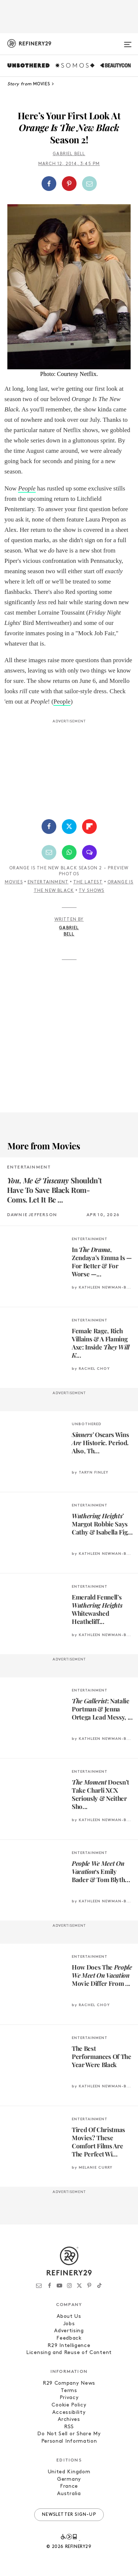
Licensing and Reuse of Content (69, 2353)
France (69, 2486)
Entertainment (48, 882)
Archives (69, 2419)
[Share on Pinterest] (69, 183)
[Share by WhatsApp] (69, 852)
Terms (69, 2391)
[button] (69, 183)
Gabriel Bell (69, 154)
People (26, 488)
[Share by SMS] (89, 852)
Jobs (69, 2324)
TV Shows (92, 891)
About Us (69, 2316)
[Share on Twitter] (69, 826)
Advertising (69, 2331)
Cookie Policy (69, 2405)
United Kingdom (69, 2472)
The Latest (88, 882)
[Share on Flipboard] (89, 826)
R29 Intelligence (68, 2345)
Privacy (69, 2398)
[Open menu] (127, 41)
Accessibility (68, 2412)
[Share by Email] (89, 183)
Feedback (69, 2338)
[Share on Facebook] (49, 183)
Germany (69, 2479)
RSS (69, 2427)
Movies (14, 882)
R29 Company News (69, 2383)
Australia (69, 2494)
